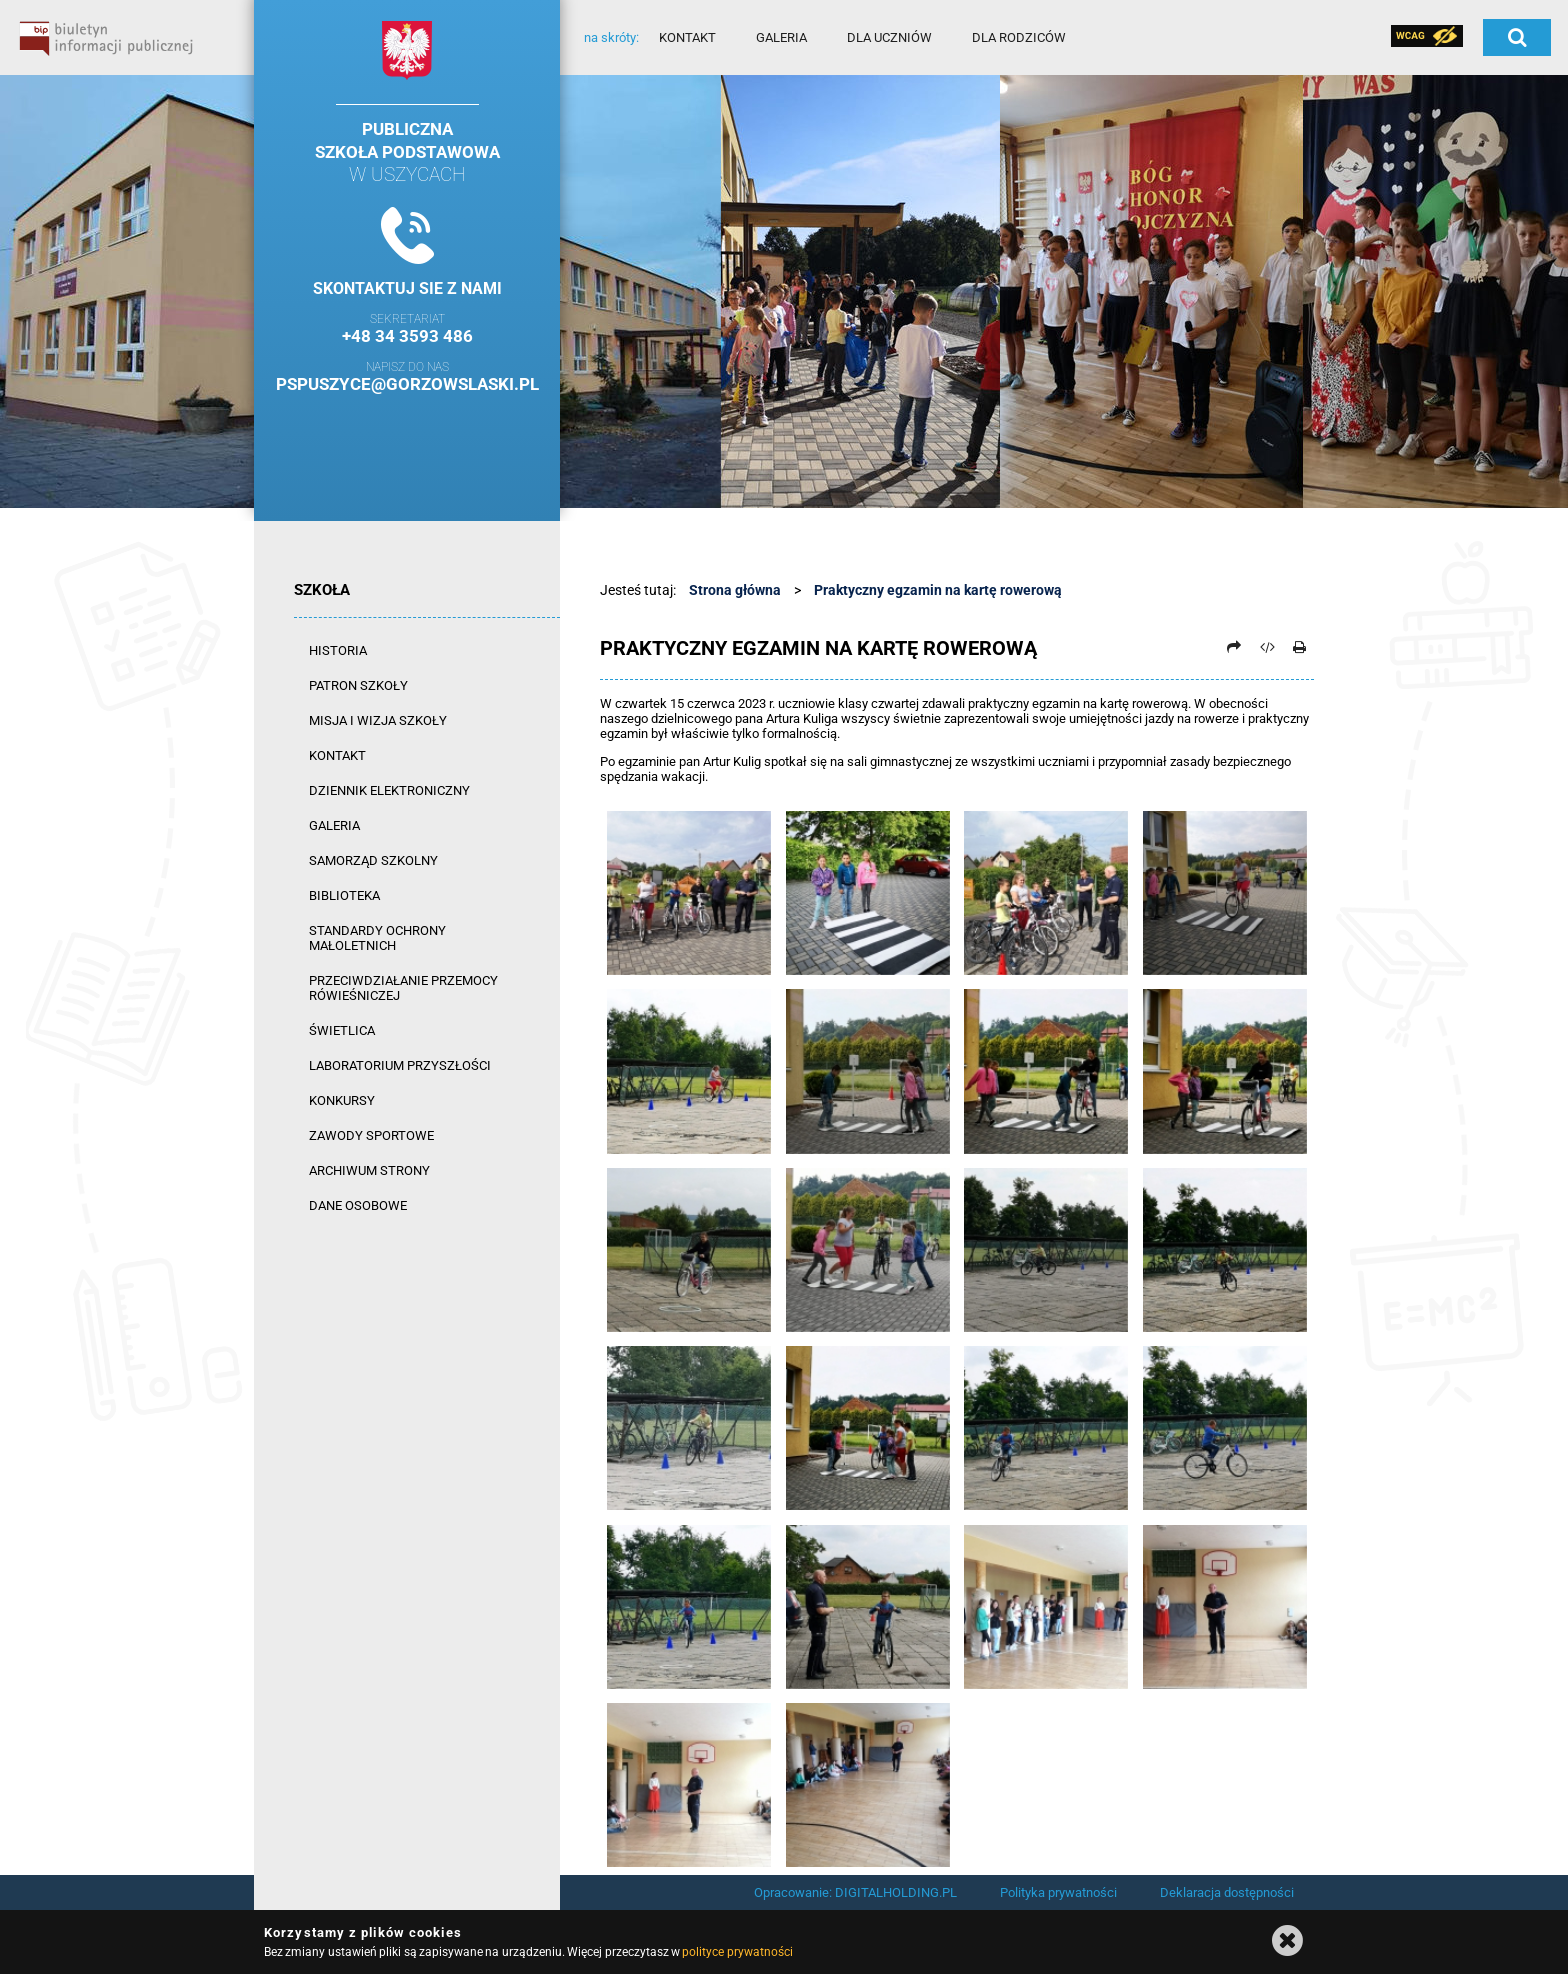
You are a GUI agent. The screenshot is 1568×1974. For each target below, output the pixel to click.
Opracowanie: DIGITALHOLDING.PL (855, 1892)
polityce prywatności (737, 1952)
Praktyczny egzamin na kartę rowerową (938, 590)
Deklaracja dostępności (1227, 1892)
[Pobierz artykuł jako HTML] (1267, 647)
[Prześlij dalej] (1234, 647)
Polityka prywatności (1058, 1892)
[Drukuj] (1299, 647)
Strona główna (735, 590)
